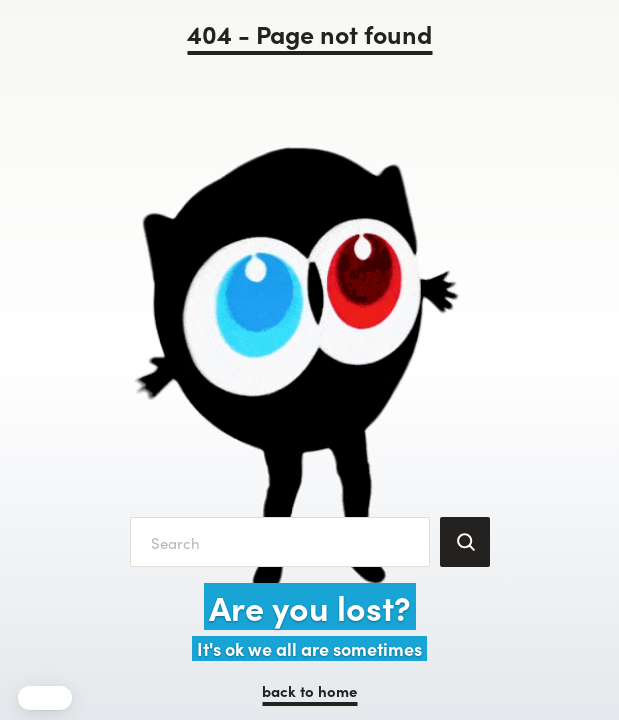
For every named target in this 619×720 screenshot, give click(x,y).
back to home (309, 690)
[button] (45, 698)
